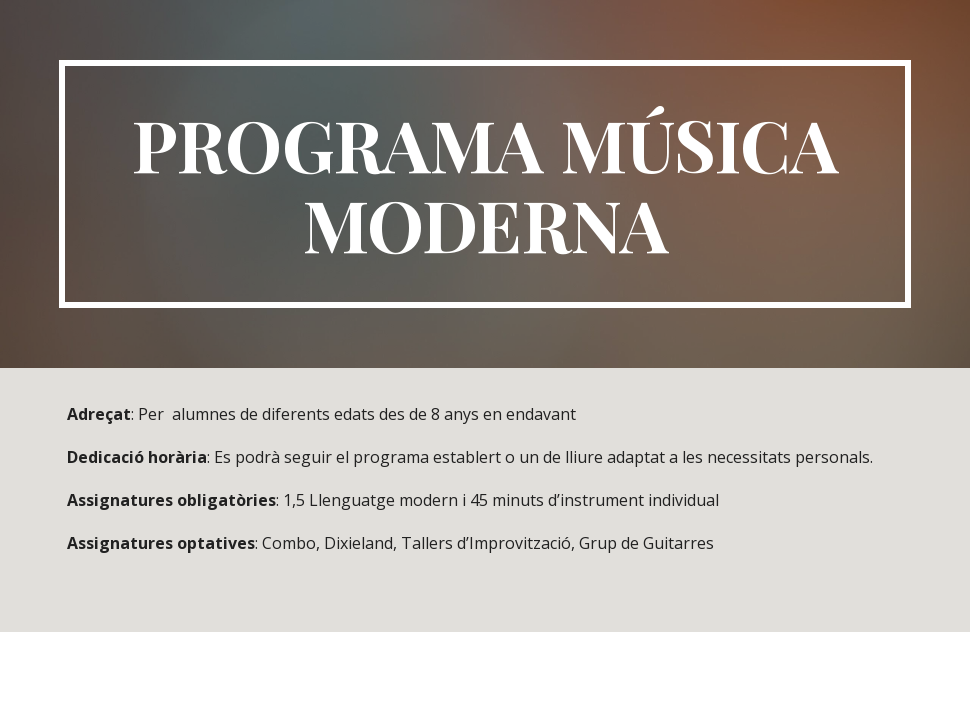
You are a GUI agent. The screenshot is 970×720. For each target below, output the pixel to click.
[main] (485, 184)
